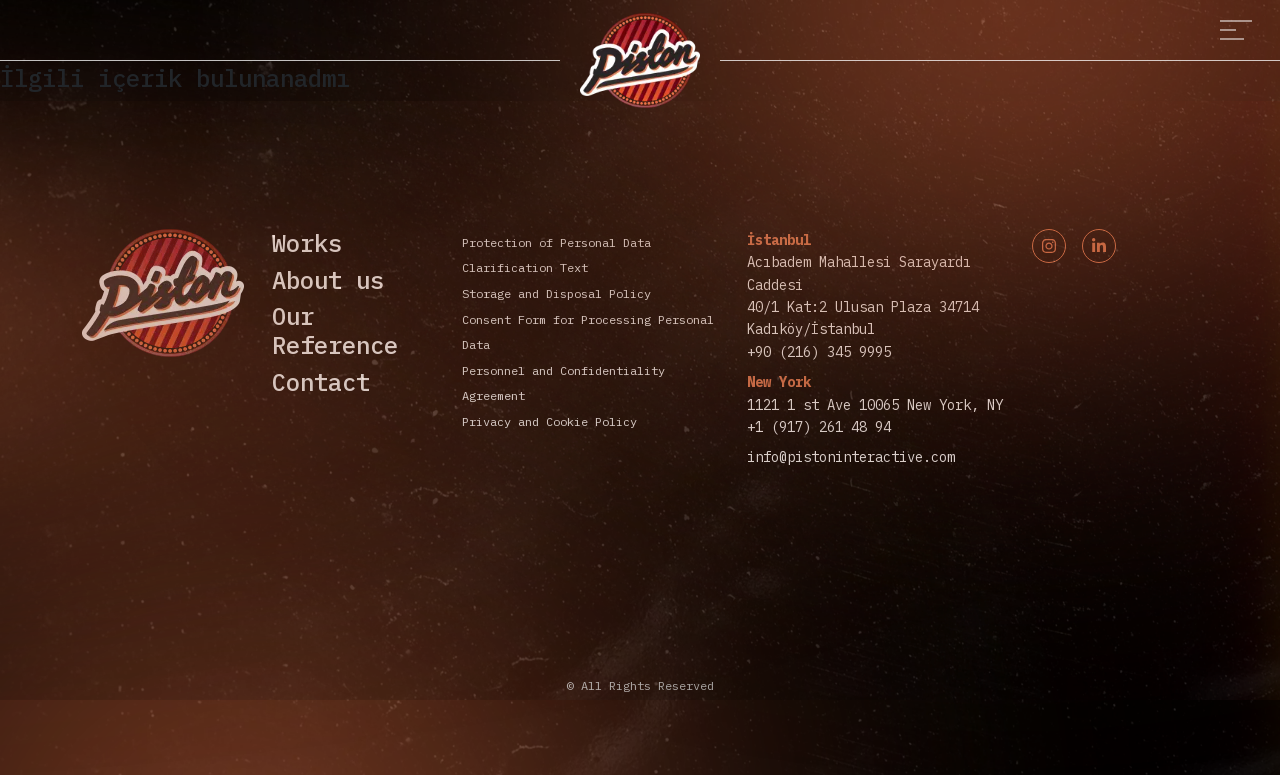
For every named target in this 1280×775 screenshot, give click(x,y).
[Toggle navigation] (1236, 30)
